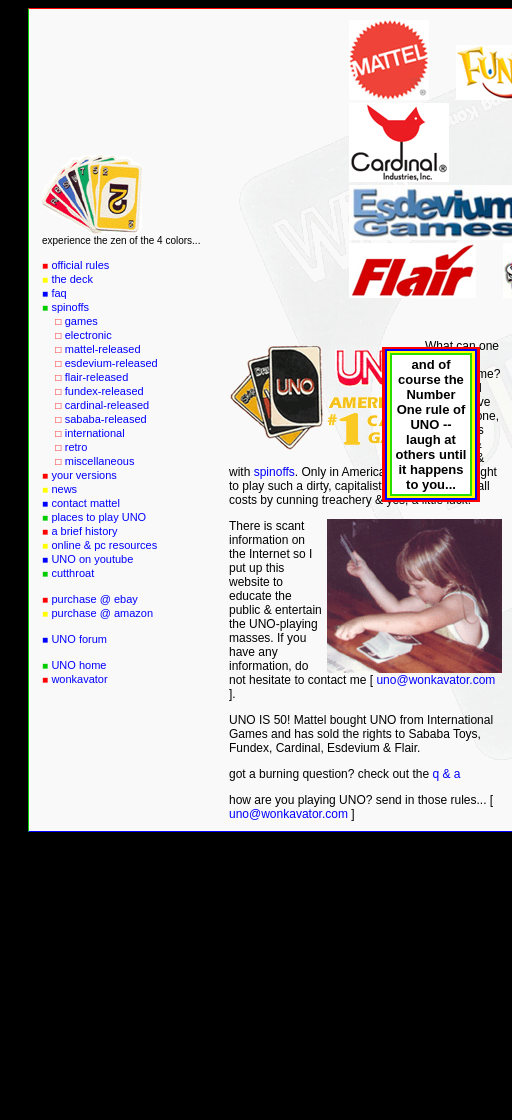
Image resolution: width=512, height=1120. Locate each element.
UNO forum (79, 639)
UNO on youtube (92, 559)
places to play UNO (98, 517)
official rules (80, 265)
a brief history (84, 531)
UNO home (78, 665)
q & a (446, 774)
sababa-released (106, 419)
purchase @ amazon (102, 613)
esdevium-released (111, 363)
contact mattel (85, 503)
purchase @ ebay (94, 599)
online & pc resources (104, 545)
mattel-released (103, 349)
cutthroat (72, 573)
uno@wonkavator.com (435, 680)
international (95, 433)
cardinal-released (107, 405)
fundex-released (104, 391)
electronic (88, 335)
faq (58, 293)
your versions (83, 475)
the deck (72, 279)
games (81, 321)
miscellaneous (100, 461)
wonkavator (79, 679)
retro (76, 447)
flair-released (97, 377)
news (64, 489)
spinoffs (70, 307)
